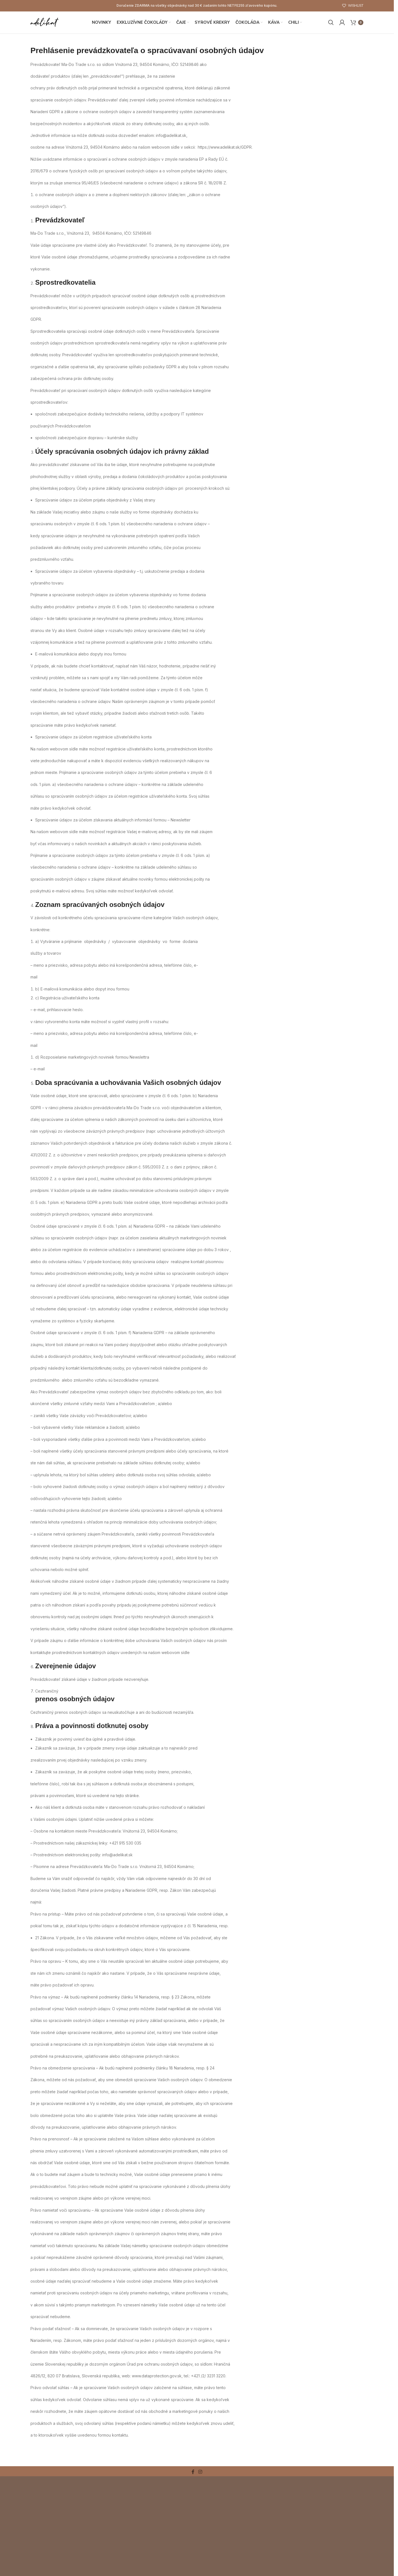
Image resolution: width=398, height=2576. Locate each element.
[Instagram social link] (200, 2479)
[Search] (331, 26)
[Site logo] (49, 25)
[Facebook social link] (193, 2479)
